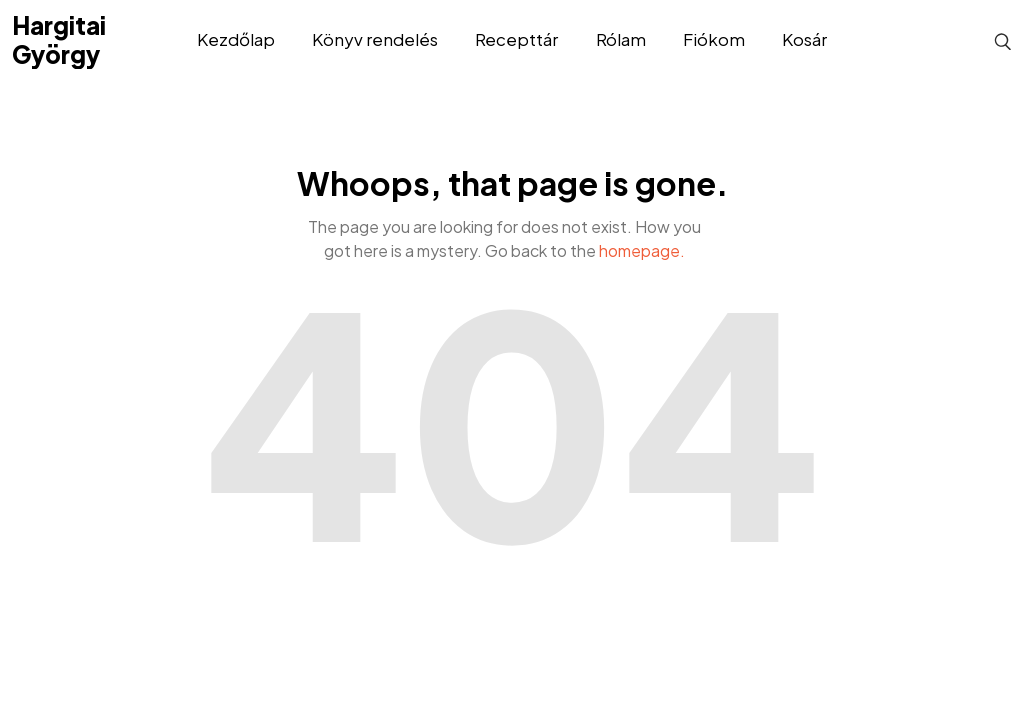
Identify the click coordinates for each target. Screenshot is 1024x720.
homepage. (642, 250)
